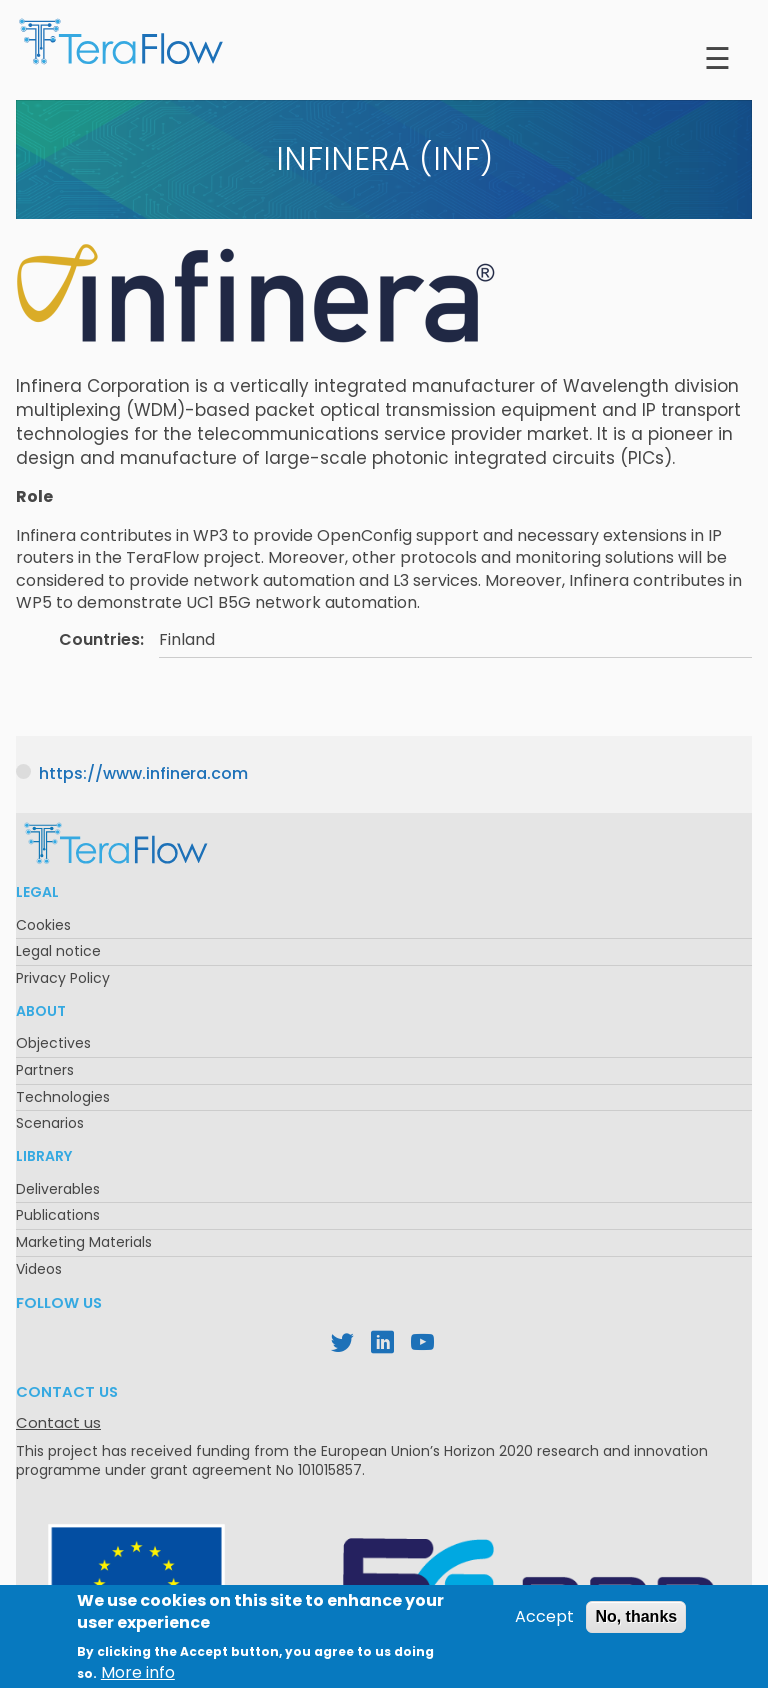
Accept (544, 1624)
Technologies (63, 1097)
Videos (39, 1269)
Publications (58, 1215)
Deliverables (58, 1189)
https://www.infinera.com (143, 773)
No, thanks (636, 1623)
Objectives (53, 1043)
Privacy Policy (63, 978)
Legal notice (58, 951)
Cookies (43, 925)
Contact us (58, 1422)
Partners (45, 1070)
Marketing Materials (84, 1242)
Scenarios (50, 1123)
